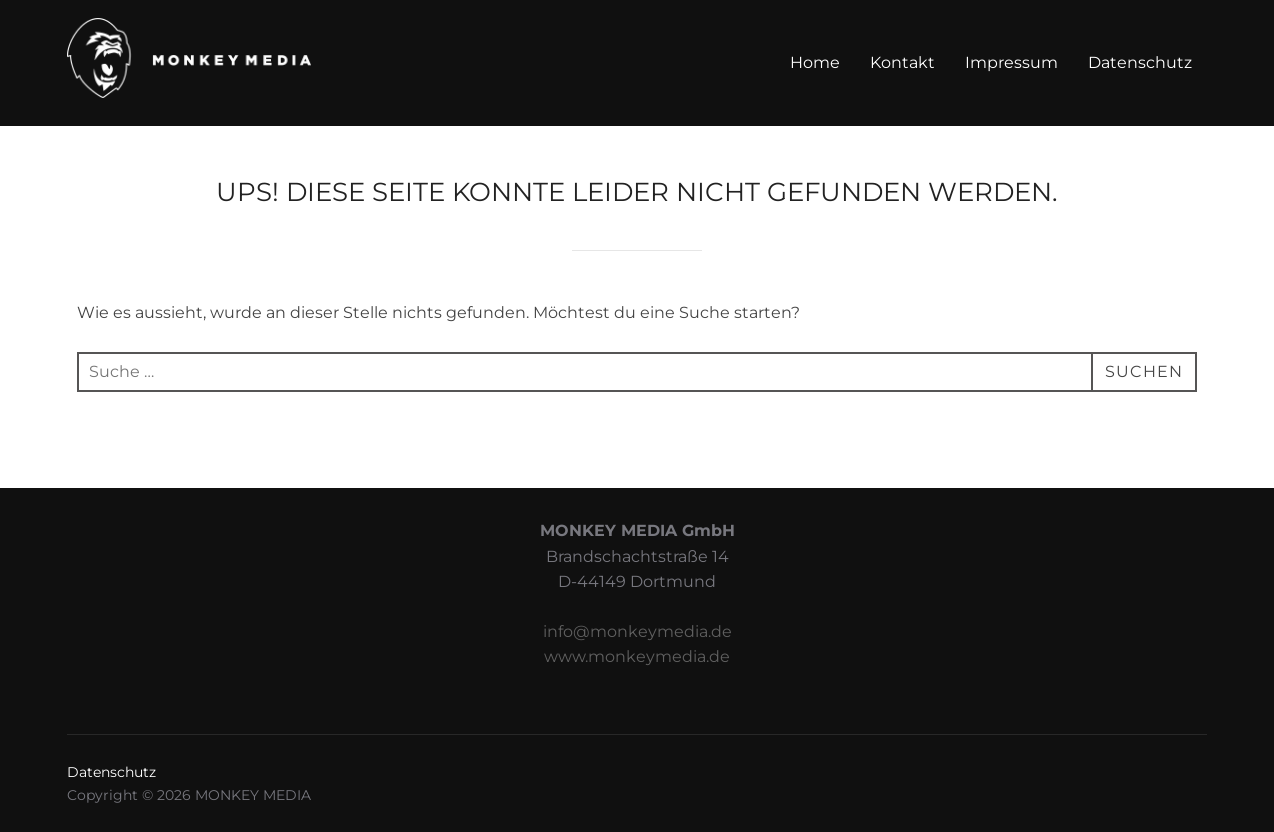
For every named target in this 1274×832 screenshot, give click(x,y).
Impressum (1011, 62)
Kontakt (902, 62)
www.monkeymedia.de (637, 656)
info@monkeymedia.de (637, 631)
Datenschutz (1140, 62)
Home (815, 62)
